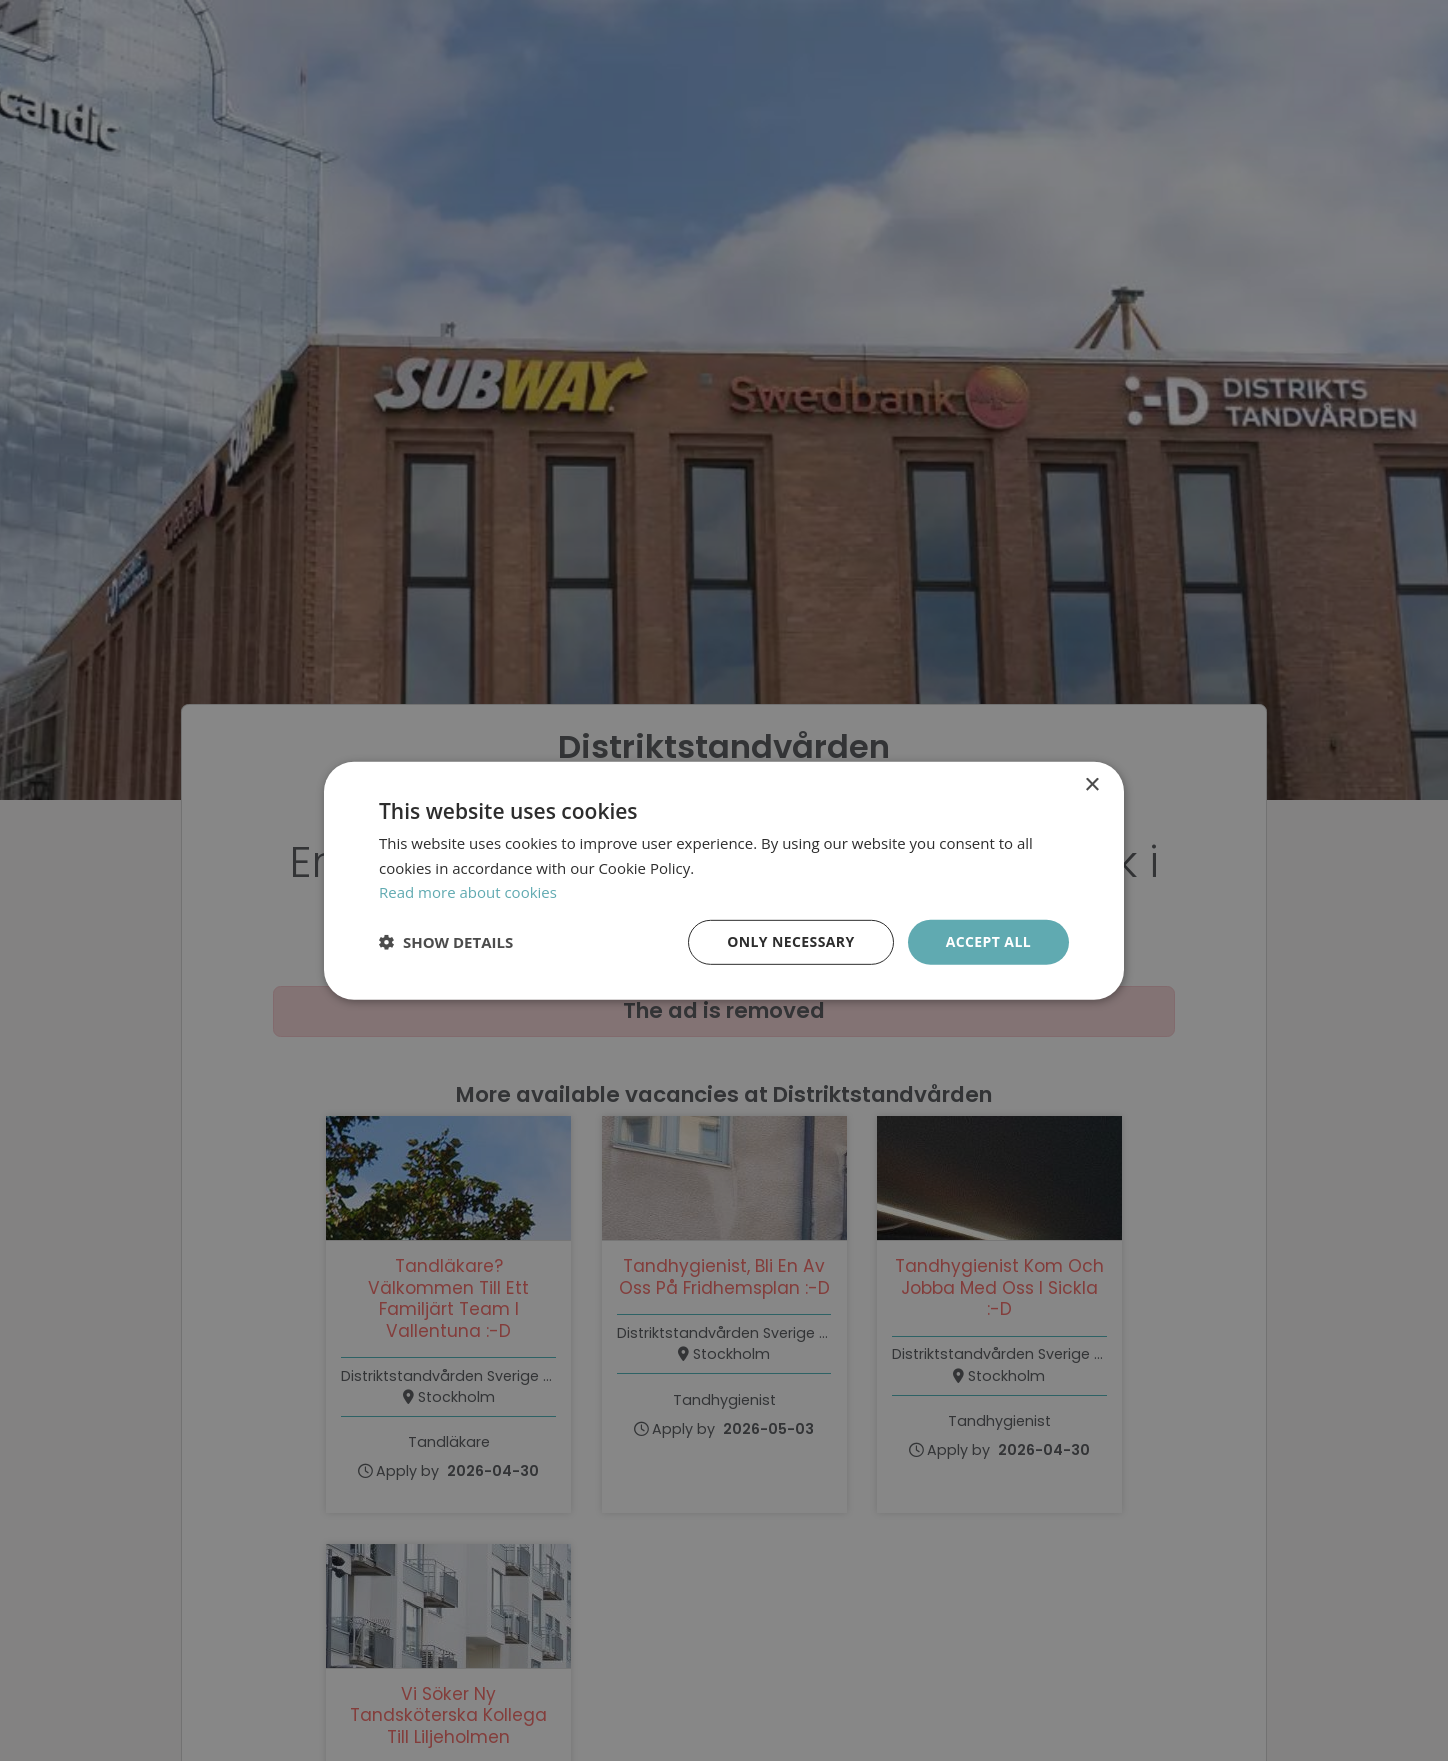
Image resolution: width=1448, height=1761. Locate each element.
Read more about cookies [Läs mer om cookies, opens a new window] (468, 892)
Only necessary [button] (790, 941)
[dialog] (724, 880)
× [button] (1091, 784)
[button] (446, 942)
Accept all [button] (988, 941)
